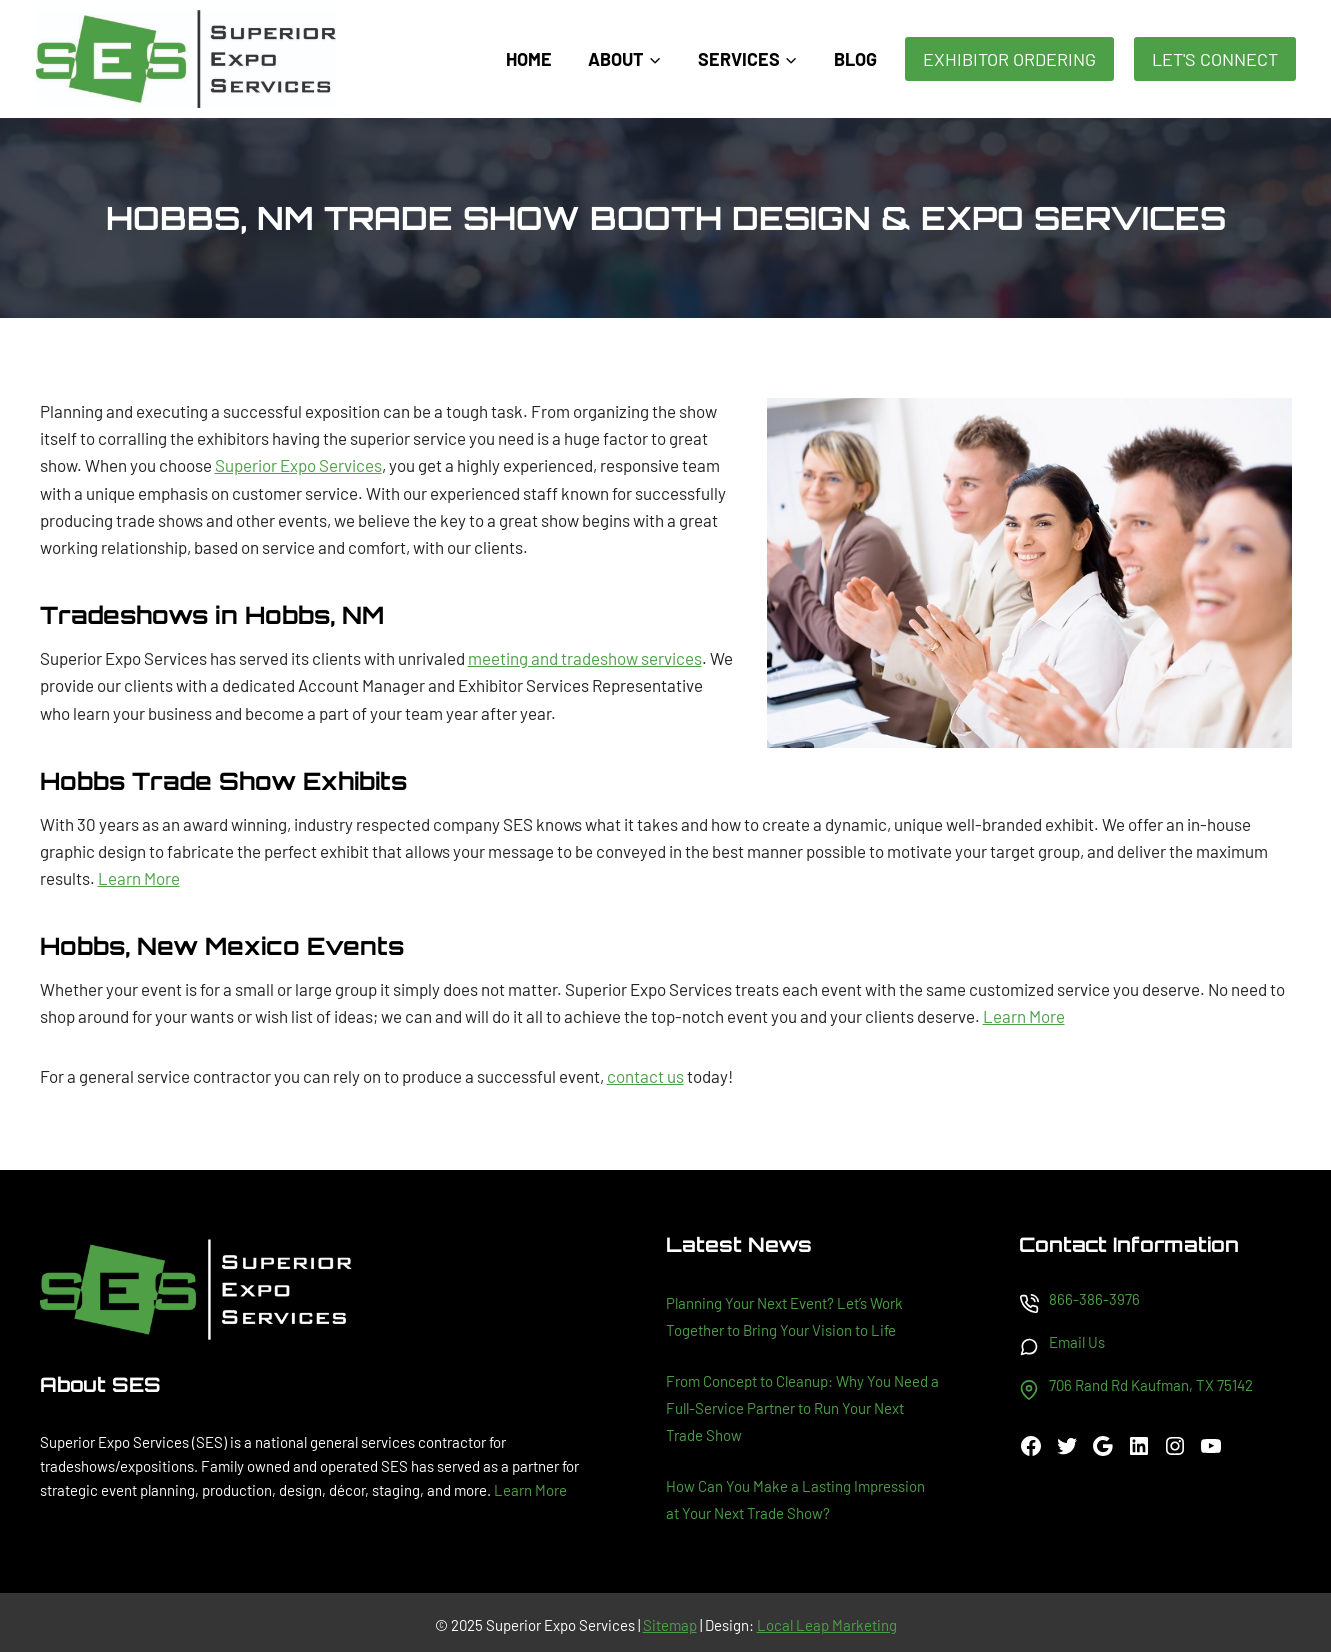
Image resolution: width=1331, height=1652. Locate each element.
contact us (645, 1076)
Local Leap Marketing (827, 1625)
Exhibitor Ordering (1009, 59)
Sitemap (670, 1625)
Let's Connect (1215, 59)
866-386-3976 (1094, 1299)
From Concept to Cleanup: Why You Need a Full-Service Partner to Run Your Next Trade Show (802, 1408)
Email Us (1077, 1342)
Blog (855, 59)
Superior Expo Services (298, 465)
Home (529, 59)
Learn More (139, 878)
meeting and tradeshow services (585, 658)
